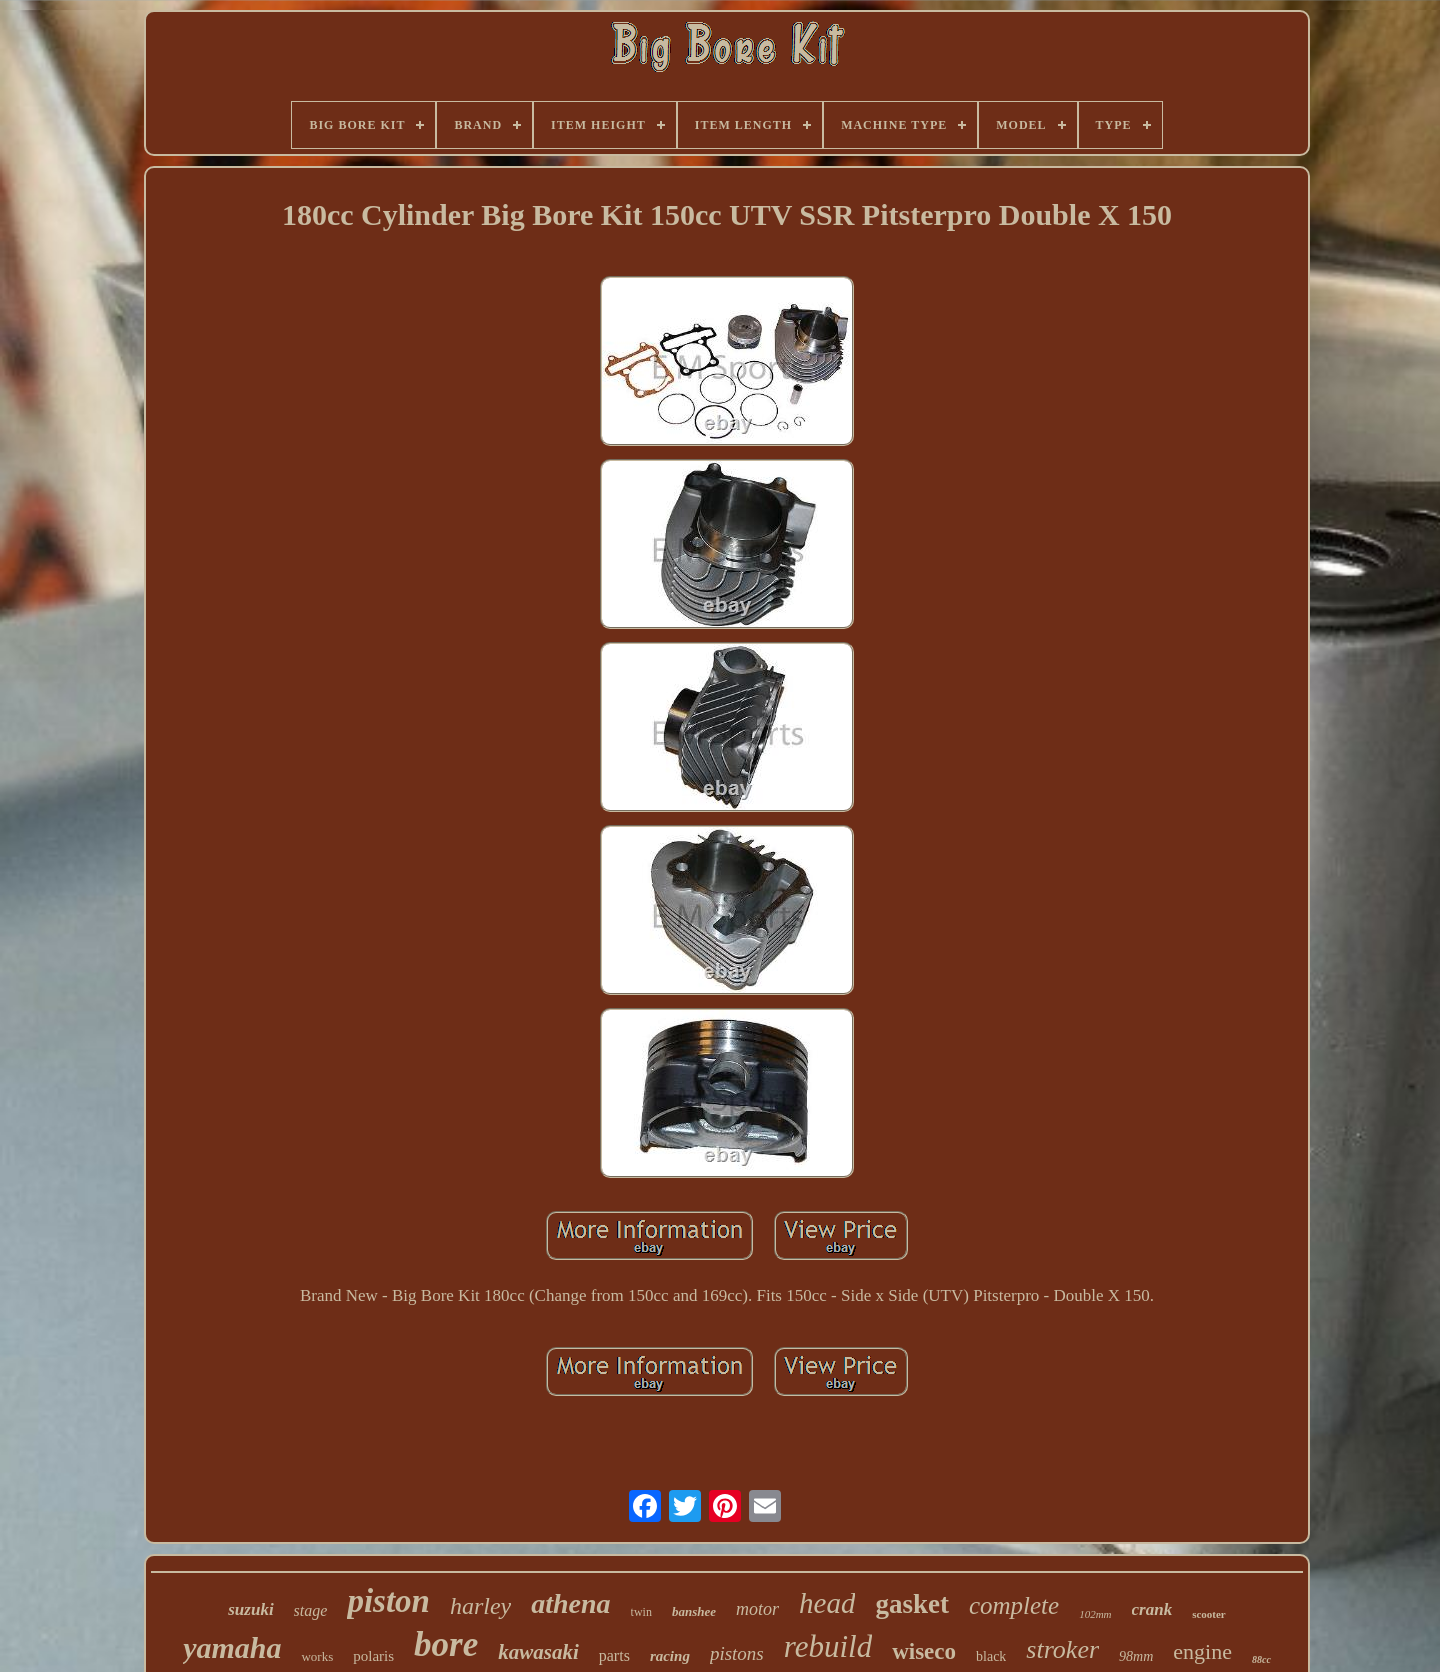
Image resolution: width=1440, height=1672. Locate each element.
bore (446, 1644)
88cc (1261, 1659)
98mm (1136, 1656)
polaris (373, 1656)
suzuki (250, 1609)
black (991, 1656)
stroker (1062, 1649)
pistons (737, 1653)
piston (388, 1601)
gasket (912, 1604)
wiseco (924, 1651)
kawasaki (538, 1652)
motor (757, 1609)
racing (670, 1656)
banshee (694, 1611)
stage (311, 1610)
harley (480, 1606)
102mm (1095, 1614)
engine (1202, 1651)
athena (570, 1603)
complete (1014, 1605)
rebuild (828, 1646)
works (317, 1656)
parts (614, 1655)
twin (641, 1612)
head (827, 1603)
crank (1152, 1609)
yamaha (232, 1647)
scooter (1209, 1614)
